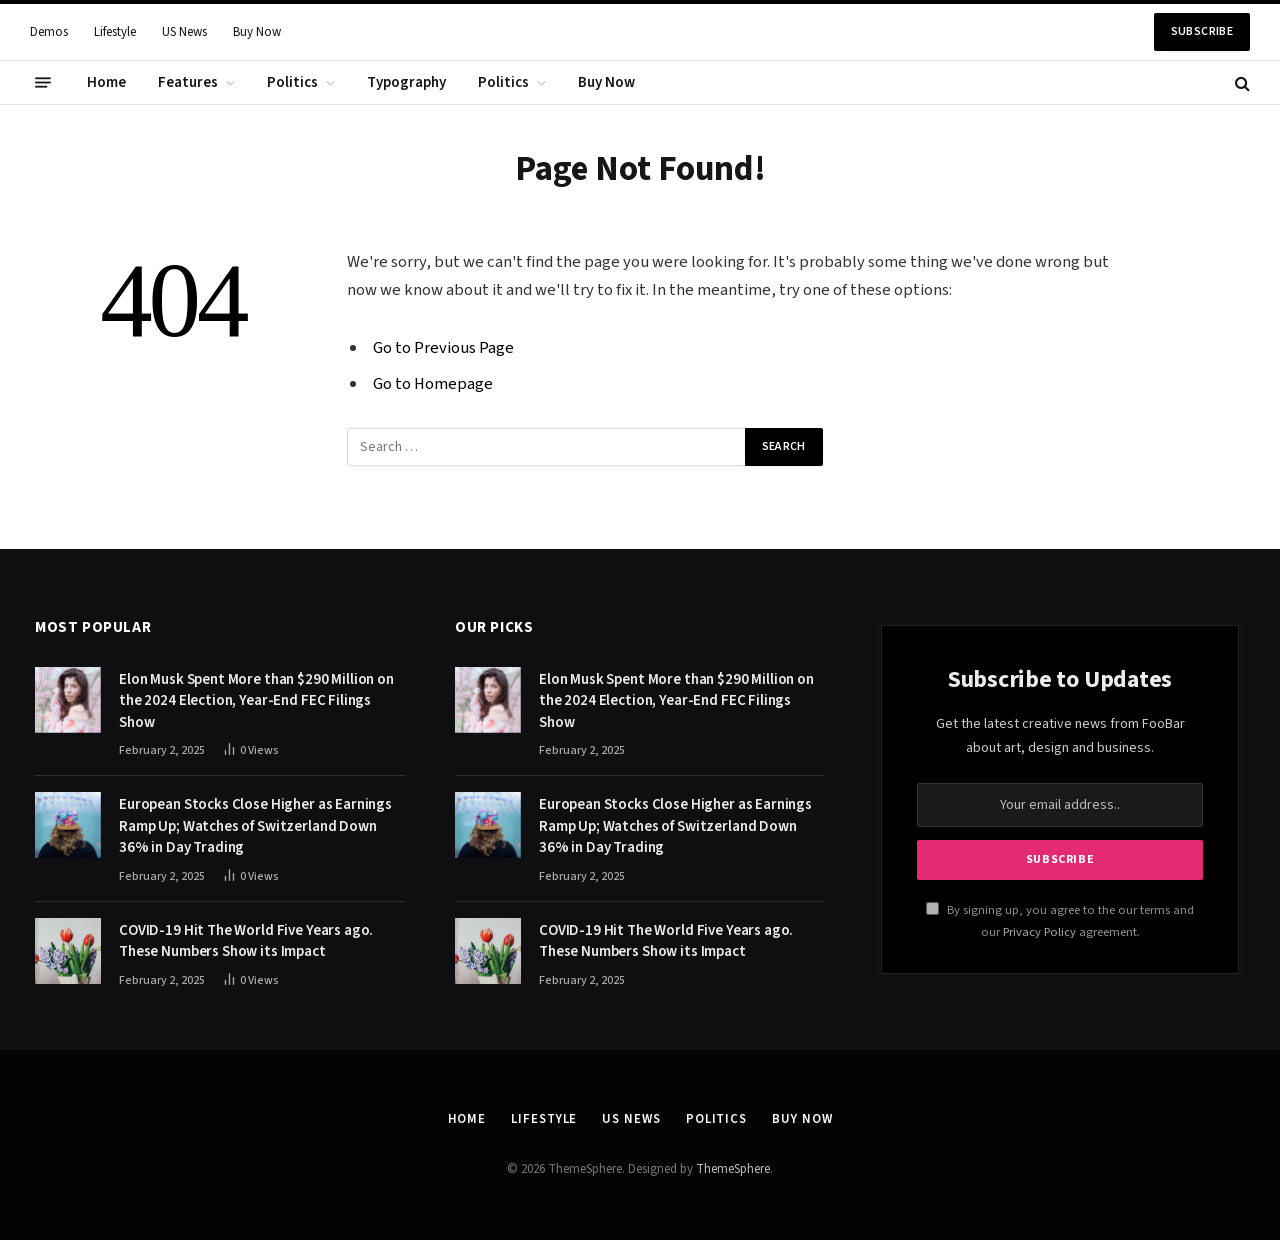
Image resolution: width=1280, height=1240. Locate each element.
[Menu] (43, 83)
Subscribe (1202, 31)
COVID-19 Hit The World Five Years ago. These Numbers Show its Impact (246, 941)
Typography (406, 82)
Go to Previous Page (443, 348)
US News (184, 32)
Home (106, 82)
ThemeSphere (733, 1169)
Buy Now (257, 32)
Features (188, 82)
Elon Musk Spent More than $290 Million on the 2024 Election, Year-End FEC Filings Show (256, 701)
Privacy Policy (1039, 932)
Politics (292, 82)
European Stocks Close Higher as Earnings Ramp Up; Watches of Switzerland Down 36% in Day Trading (255, 826)
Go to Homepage (433, 384)
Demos (49, 32)
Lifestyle (115, 32)
